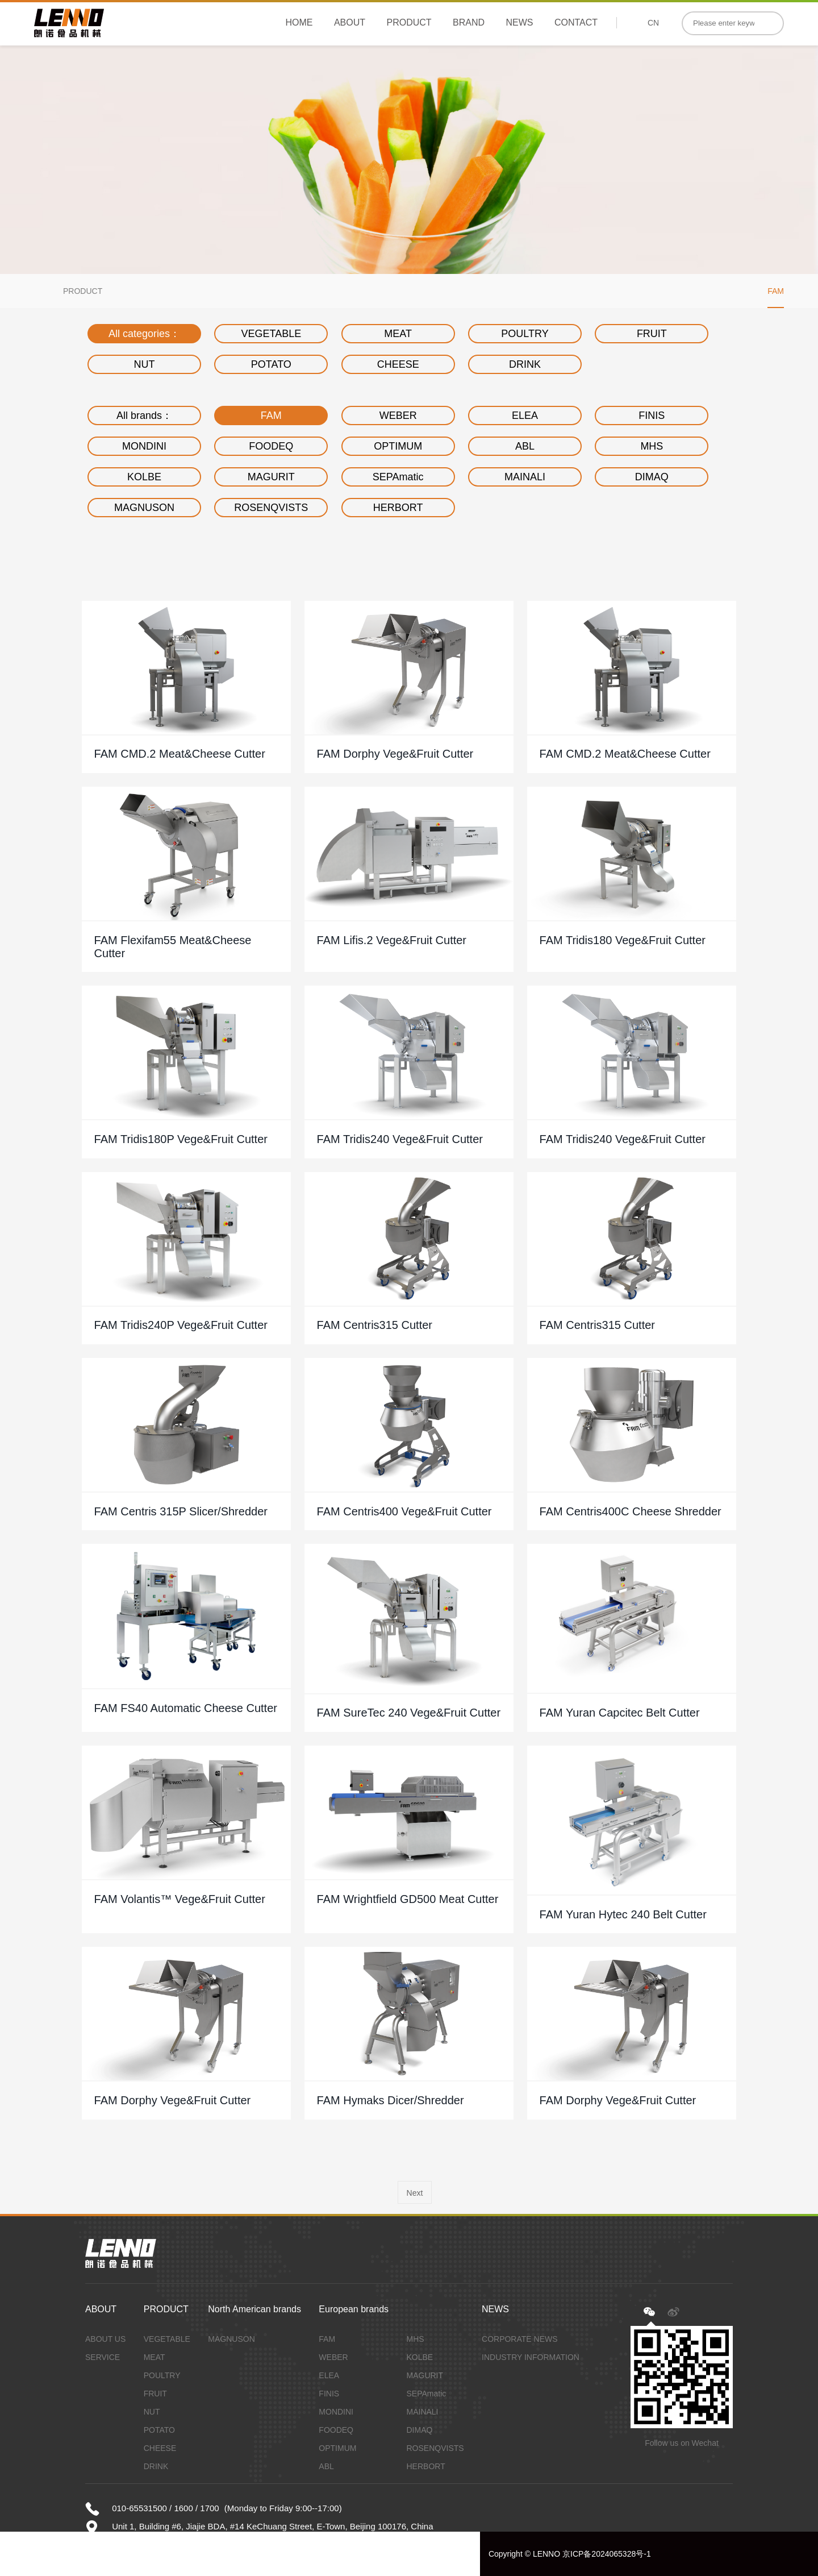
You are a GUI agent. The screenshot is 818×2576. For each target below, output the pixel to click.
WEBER (398, 415)
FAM (775, 291)
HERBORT (398, 507)
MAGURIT (271, 477)
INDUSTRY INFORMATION (530, 2357)
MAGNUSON (144, 507)
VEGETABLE (271, 333)
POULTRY (524, 333)
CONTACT (576, 22)
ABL (525, 446)
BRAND (469, 22)
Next (415, 2192)
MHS (651, 446)
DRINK (525, 364)
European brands (354, 2309)
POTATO (271, 364)
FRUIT (652, 333)
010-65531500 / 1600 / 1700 (165, 2508)
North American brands (254, 2309)
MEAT (398, 333)
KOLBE (144, 477)
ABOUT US (105, 2339)
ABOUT (349, 22)
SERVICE (102, 2357)
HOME (298, 22)
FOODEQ (271, 446)
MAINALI (524, 477)
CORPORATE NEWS (520, 2339)
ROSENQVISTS (271, 507)
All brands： (144, 415)
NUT (144, 364)
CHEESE (398, 364)
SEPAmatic (398, 477)
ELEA (525, 415)
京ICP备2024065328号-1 (606, 2553)
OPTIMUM (398, 446)
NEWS (519, 22)
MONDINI (144, 446)
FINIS (651, 415)
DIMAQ (652, 477)
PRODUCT (408, 22)
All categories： (144, 333)
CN (653, 22)
